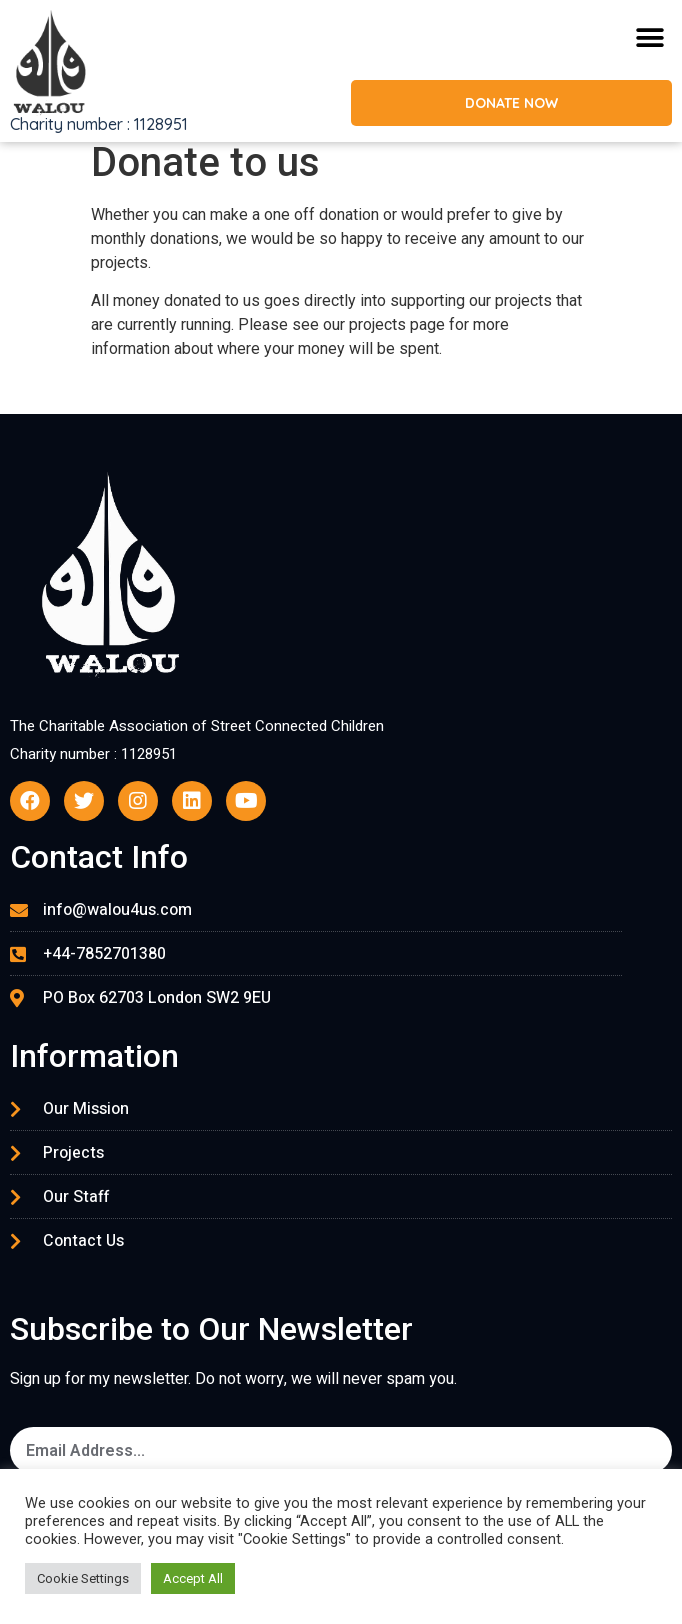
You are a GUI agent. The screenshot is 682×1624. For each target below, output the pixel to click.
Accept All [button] (193, 1578)
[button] (649, 37)
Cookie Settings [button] (83, 1578)
